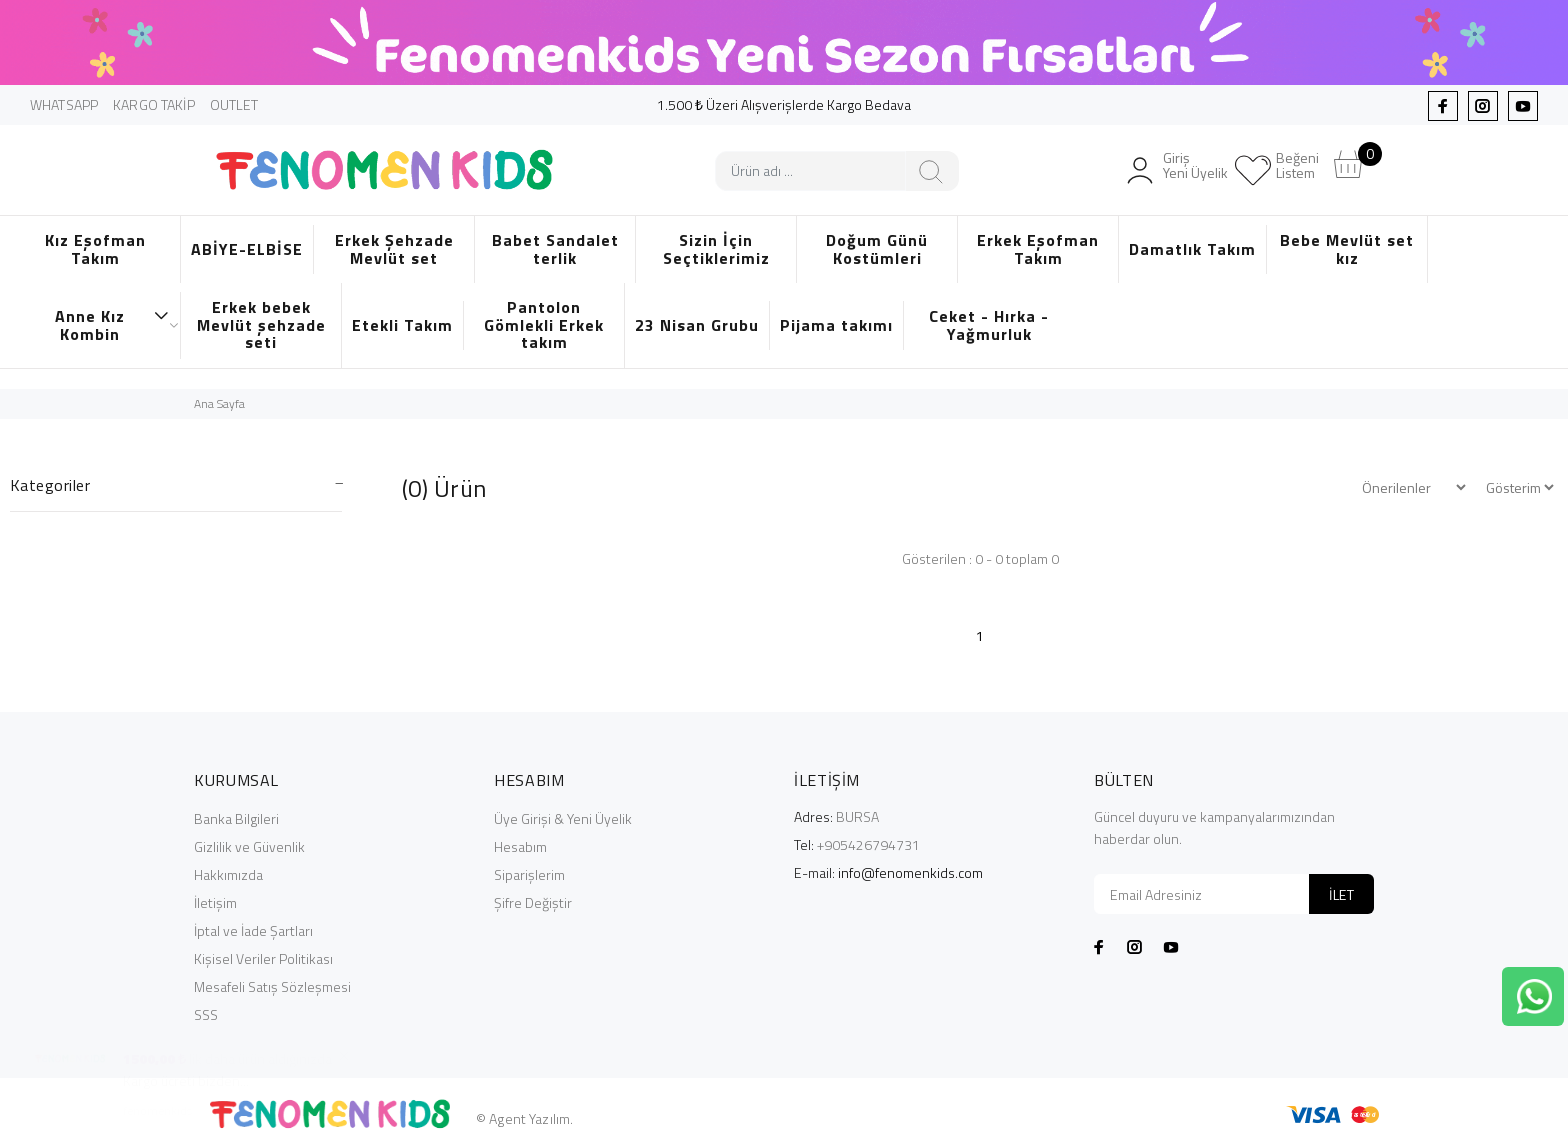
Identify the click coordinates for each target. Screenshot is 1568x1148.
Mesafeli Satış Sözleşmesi (272, 986)
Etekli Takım (402, 325)
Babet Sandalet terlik (555, 249)
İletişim (215, 902)
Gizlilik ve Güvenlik (249, 846)
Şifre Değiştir (533, 902)
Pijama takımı (836, 325)
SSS (206, 1014)
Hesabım (520, 846)
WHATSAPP (64, 104)
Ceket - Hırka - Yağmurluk (989, 325)
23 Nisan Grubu (697, 325)
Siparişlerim (529, 874)
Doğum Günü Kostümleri (877, 249)
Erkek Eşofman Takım (1038, 249)
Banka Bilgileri (236, 818)
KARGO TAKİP (154, 104)
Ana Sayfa (219, 403)
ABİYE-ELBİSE (247, 249)
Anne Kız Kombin (112, 325)
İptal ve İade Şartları (253, 930)
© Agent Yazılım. (524, 1118)
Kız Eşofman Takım (95, 249)
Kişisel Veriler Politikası (263, 958)
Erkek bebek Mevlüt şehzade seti (261, 324)
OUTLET (234, 104)
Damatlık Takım (1192, 249)
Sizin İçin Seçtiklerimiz (716, 249)
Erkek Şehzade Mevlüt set (394, 249)
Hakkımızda (228, 874)
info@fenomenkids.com (910, 872)
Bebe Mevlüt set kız (1347, 249)
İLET (1341, 894)
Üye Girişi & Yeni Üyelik (563, 818)
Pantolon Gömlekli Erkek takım (544, 324)
